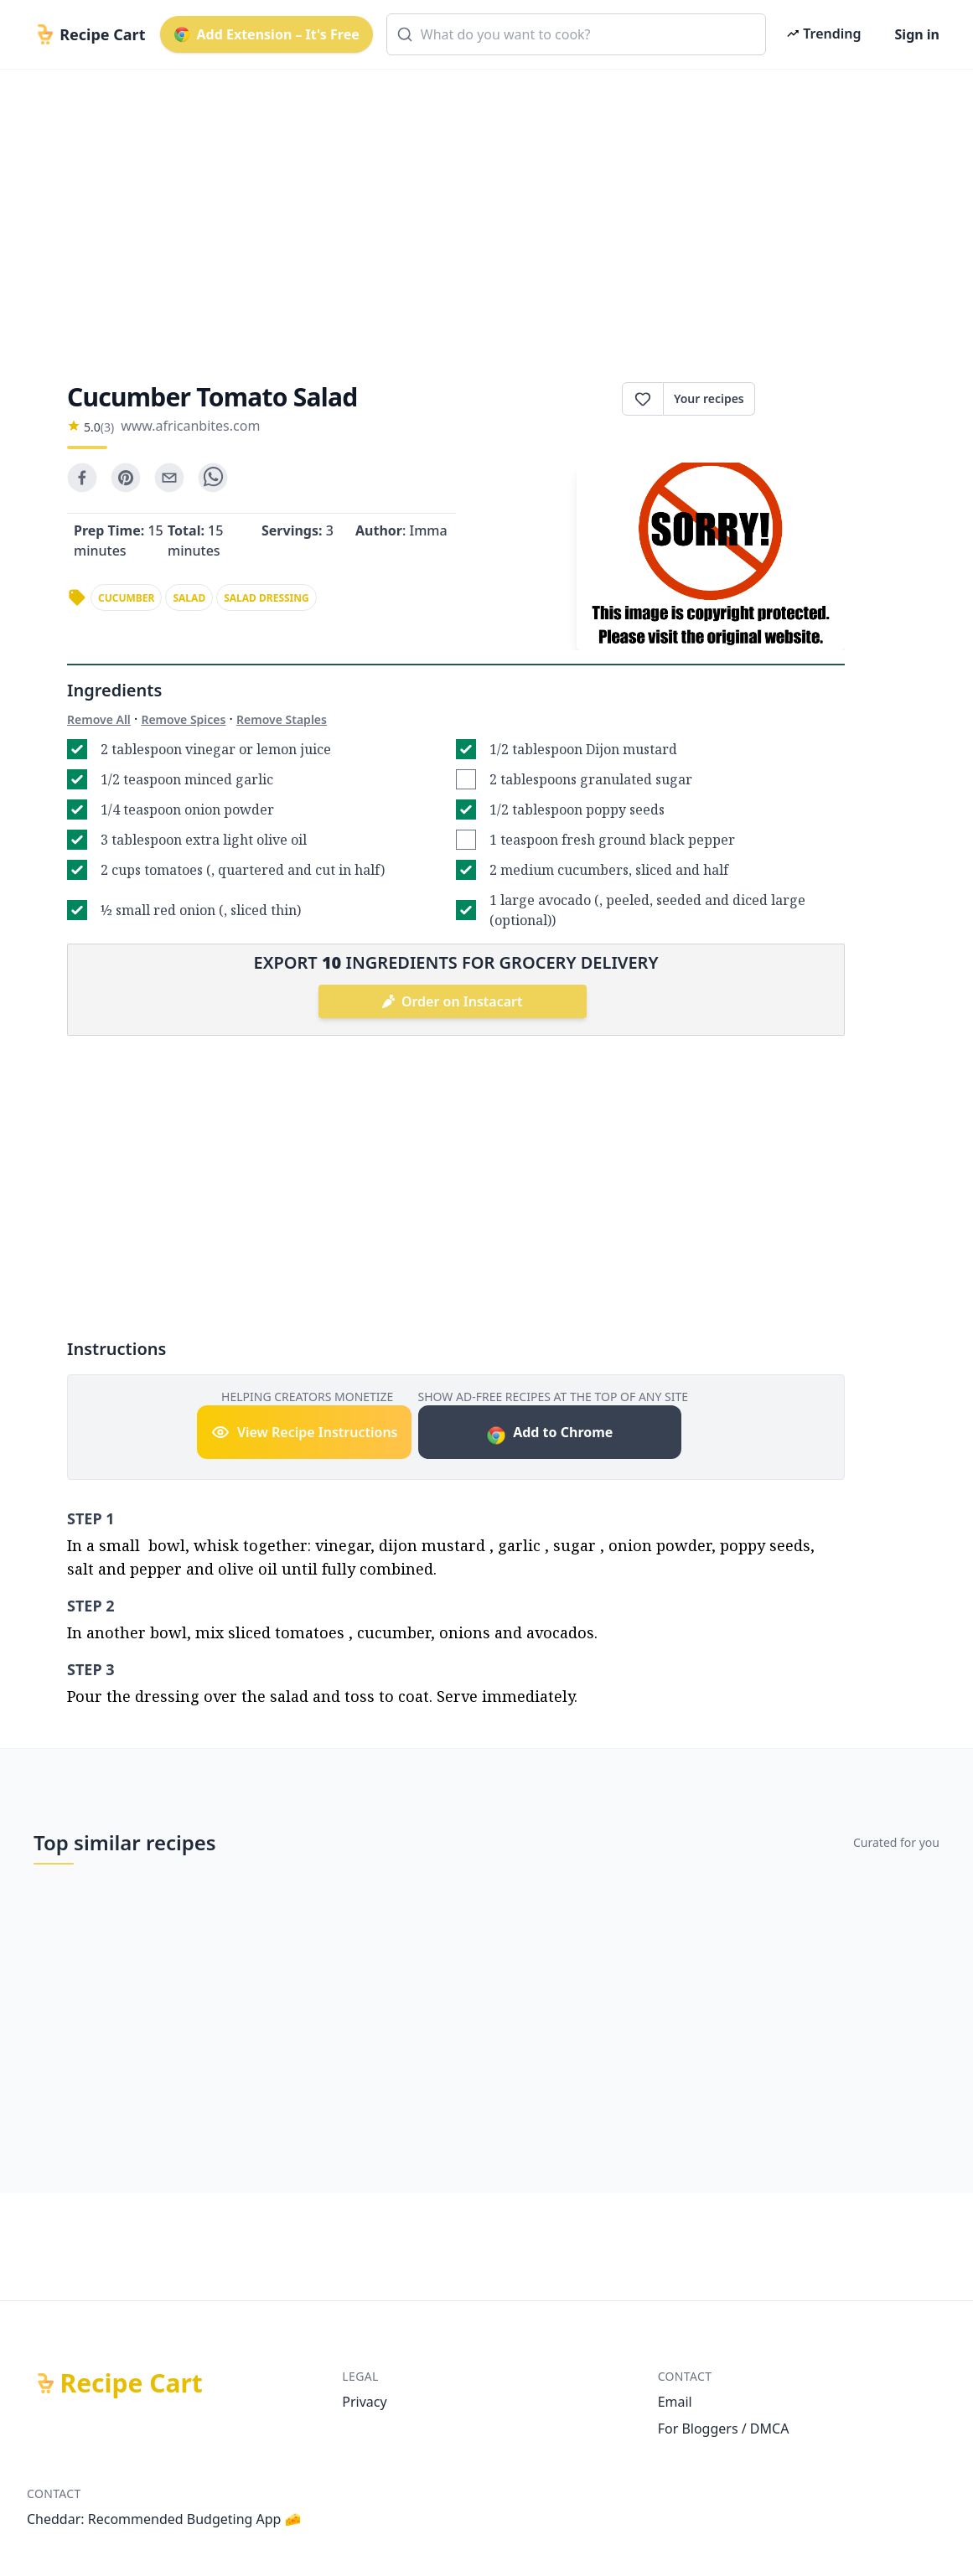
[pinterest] (126, 478)
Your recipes (709, 398)
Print (800, 399)
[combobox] (576, 34)
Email (675, 2401)
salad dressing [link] (266, 598)
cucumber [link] (126, 598)
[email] (169, 478)
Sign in (917, 34)
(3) (107, 427)
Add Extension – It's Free (266, 34)
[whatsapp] (213, 478)
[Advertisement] (486, 211)
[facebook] (82, 478)
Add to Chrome (549, 1434)
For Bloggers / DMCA (723, 2428)
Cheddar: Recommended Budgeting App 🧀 (164, 2519)
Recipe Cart (131, 2383)
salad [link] (189, 598)
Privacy (364, 2401)
